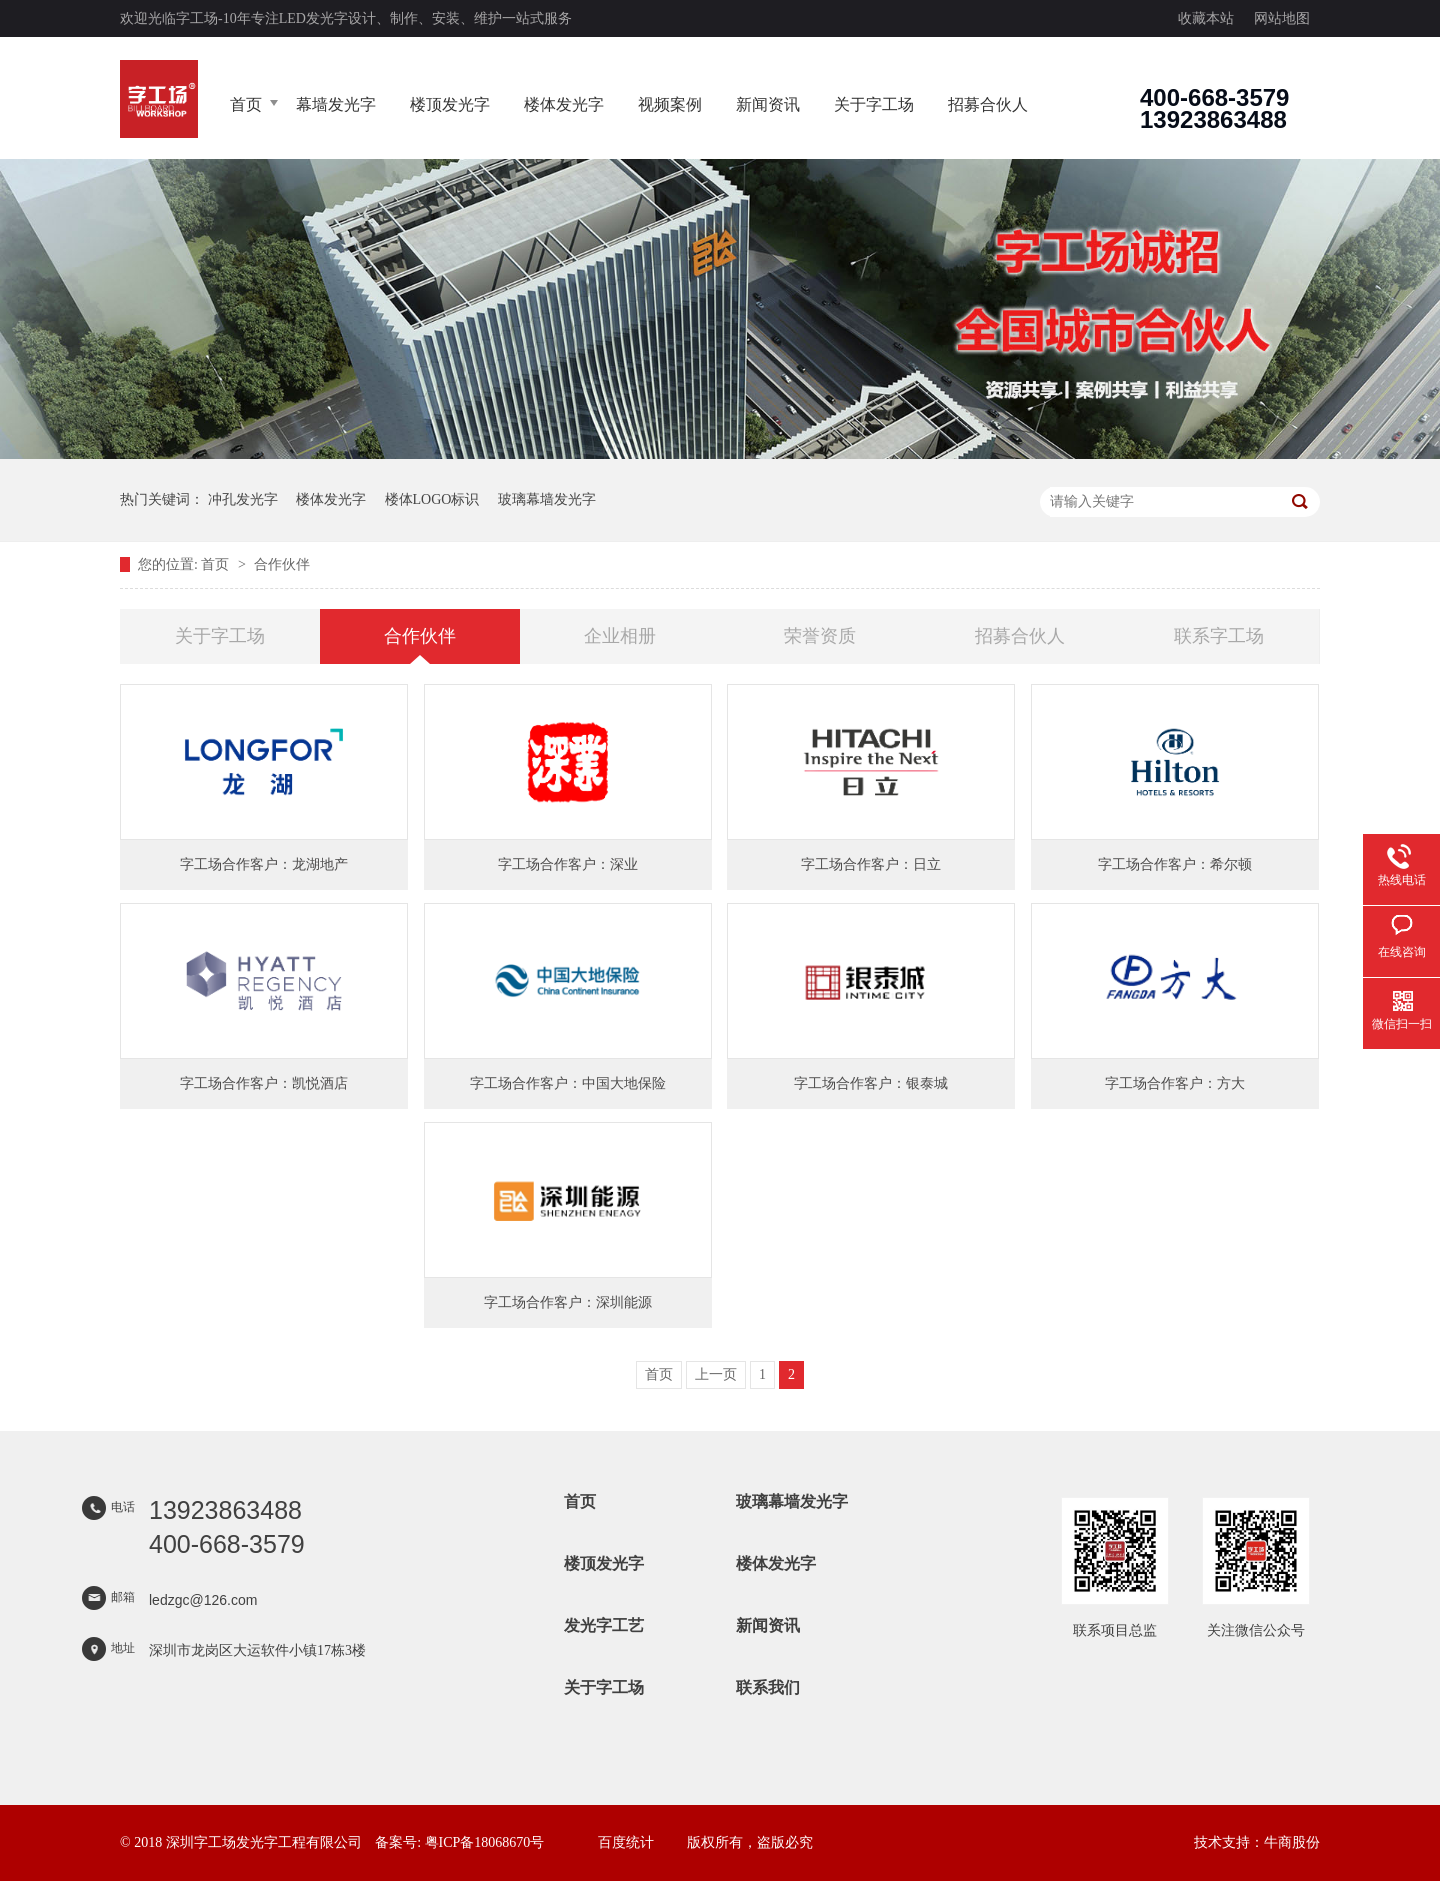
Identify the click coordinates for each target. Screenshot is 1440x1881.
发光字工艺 (604, 1625)
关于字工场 (874, 104)
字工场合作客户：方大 (1175, 1083)
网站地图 (1282, 18)
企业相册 (620, 636)
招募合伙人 (988, 104)
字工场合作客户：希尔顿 (1175, 864)
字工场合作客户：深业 (568, 864)
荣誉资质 (820, 636)
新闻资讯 (768, 104)
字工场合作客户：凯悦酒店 (264, 1083)
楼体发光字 (564, 104)
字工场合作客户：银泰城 (871, 1083)
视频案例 (670, 104)
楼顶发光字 (450, 104)
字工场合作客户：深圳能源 (568, 1302)
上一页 (716, 1374)
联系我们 (768, 1687)
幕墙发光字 (336, 104)
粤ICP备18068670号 (485, 1842)
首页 (246, 104)
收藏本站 (1206, 18)
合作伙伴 (282, 564)
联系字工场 (1219, 636)
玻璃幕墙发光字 (547, 499)
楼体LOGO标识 (432, 499)
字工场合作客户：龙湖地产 (264, 864)
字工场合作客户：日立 (871, 864)
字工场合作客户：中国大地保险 (568, 1083)
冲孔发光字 (243, 499)
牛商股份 (1292, 1842)
